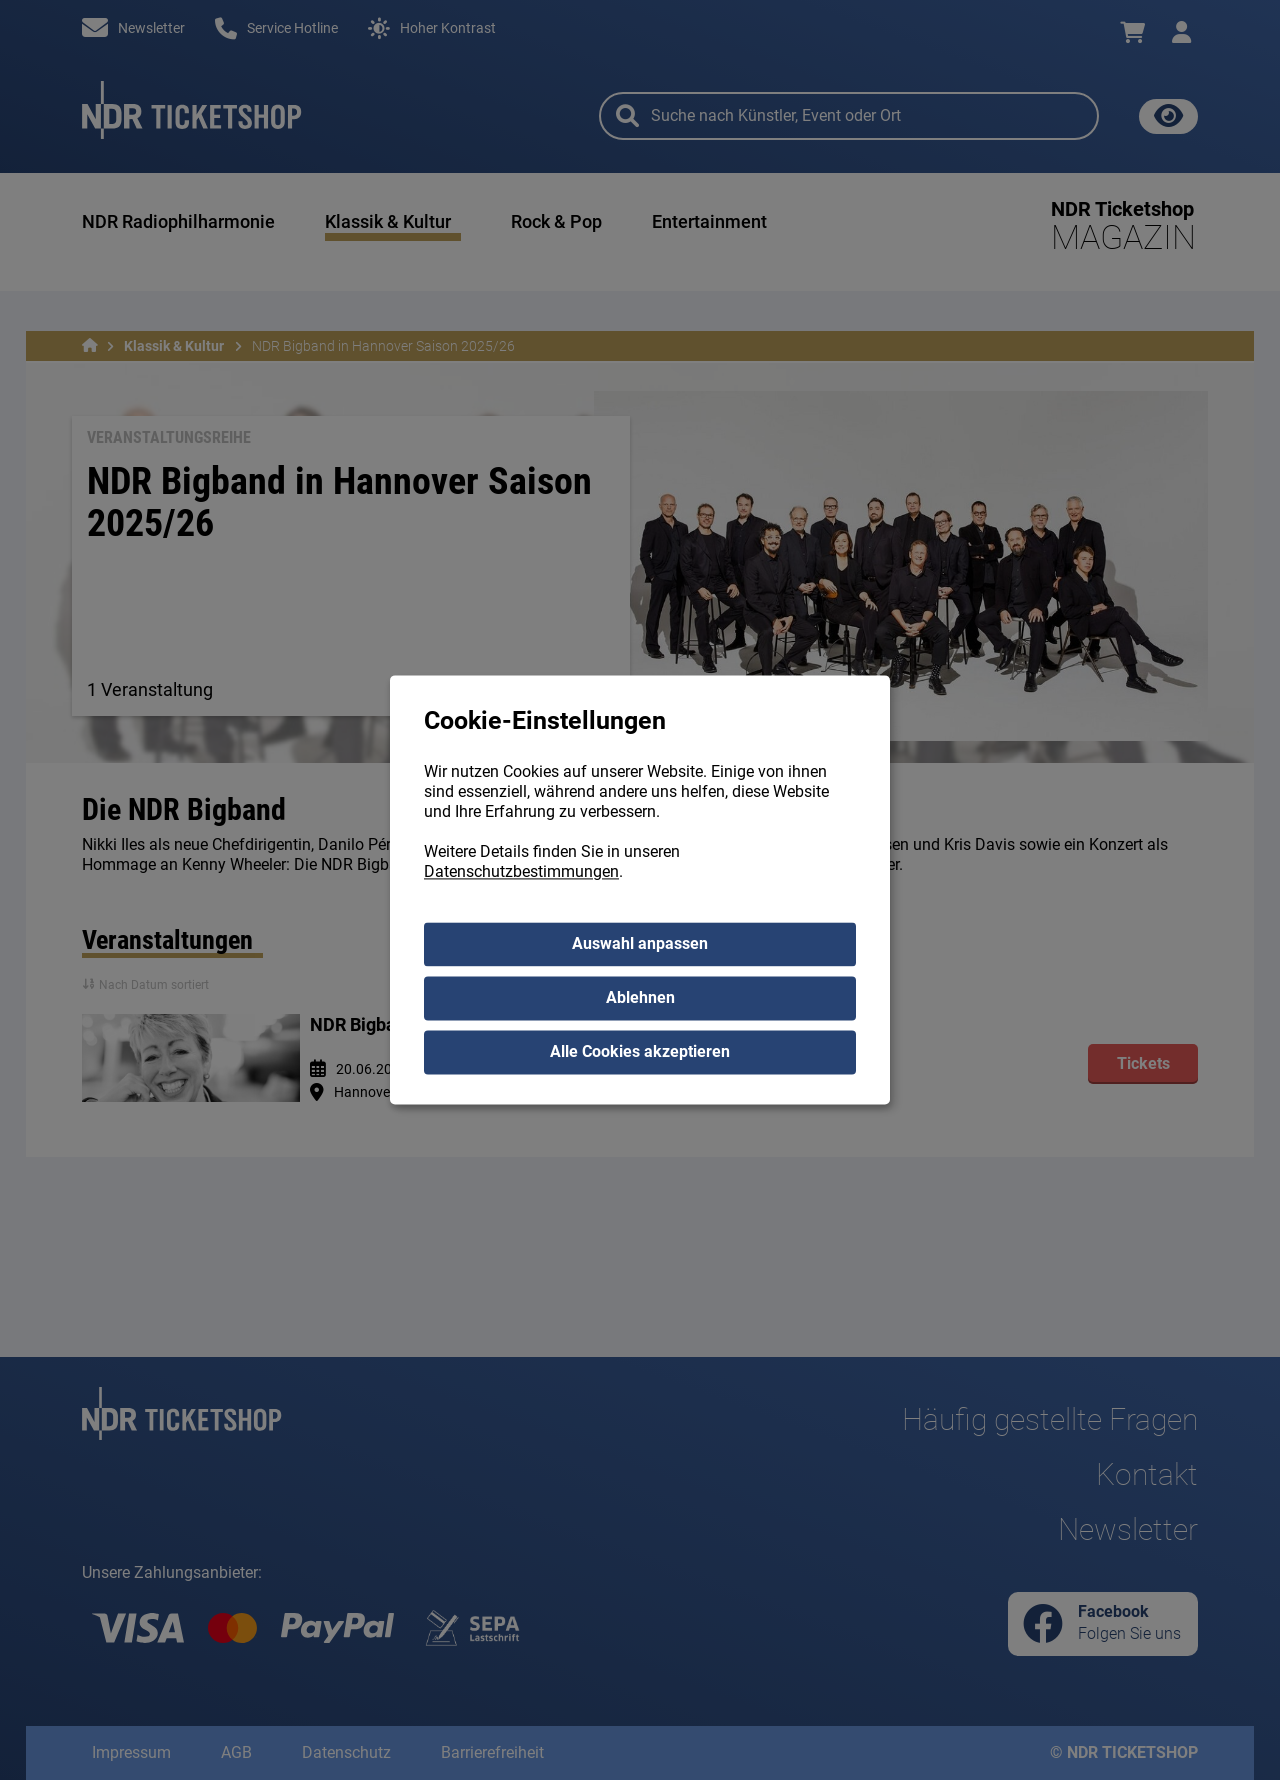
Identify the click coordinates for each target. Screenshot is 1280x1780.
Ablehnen (640, 998)
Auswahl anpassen (640, 944)
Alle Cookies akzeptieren (640, 1052)
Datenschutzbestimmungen (521, 872)
